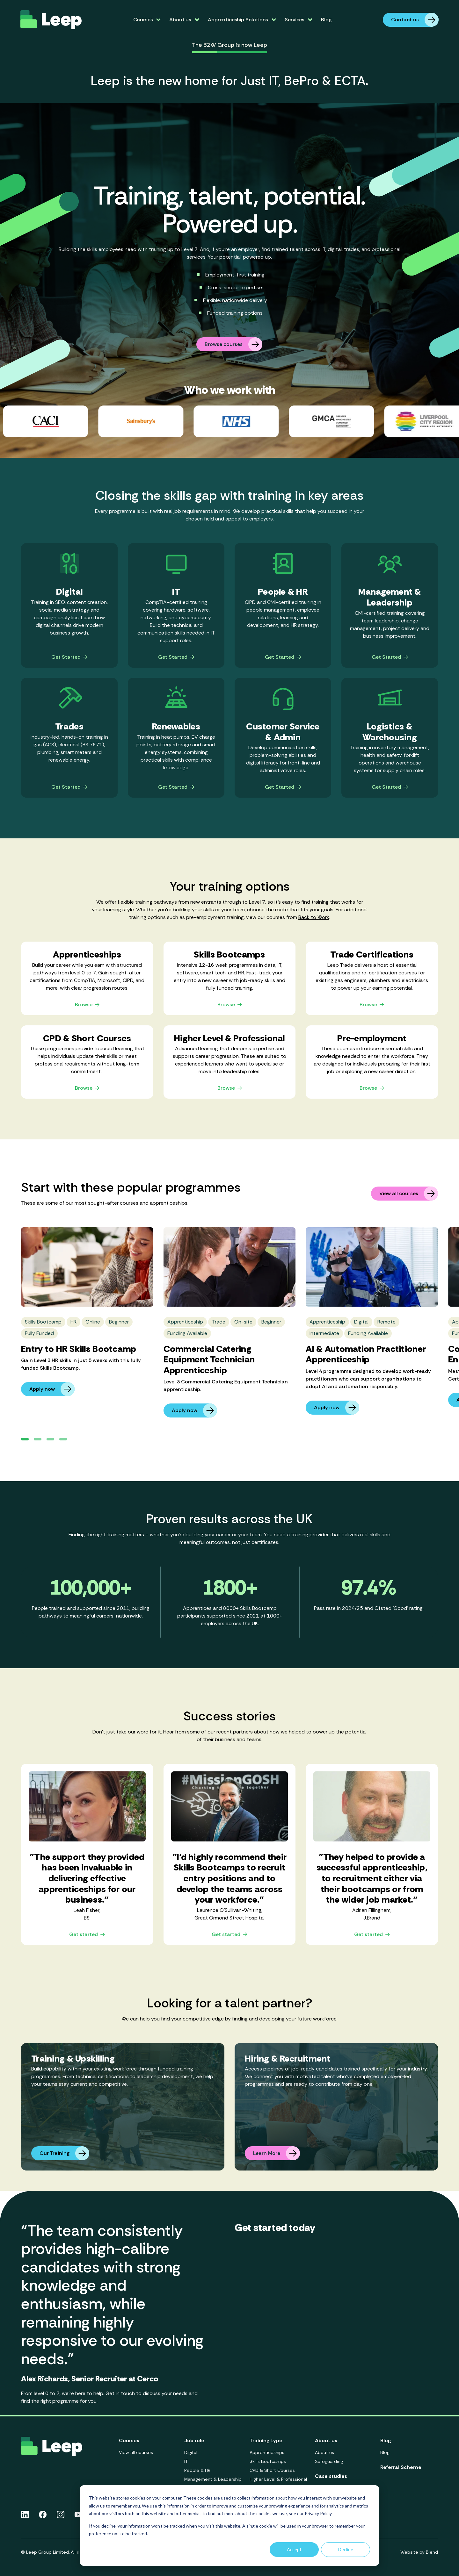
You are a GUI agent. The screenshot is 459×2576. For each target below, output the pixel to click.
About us (324, 2452)
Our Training (64, 2153)
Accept (294, 2549)
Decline (345, 2549)
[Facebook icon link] (43, 2514)
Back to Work (313, 917)
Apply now (52, 1389)
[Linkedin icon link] (25, 2514)
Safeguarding (329, 2461)
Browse (87, 1005)
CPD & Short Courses (272, 2470)
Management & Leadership (213, 2479)
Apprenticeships (267, 2452)
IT (186, 2461)
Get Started (69, 657)
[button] (25, 1439)
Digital (190, 2452)
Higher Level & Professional (278, 2479)
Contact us (415, 20)
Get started (87, 1934)
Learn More (276, 2153)
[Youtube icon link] (78, 2514)
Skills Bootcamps (268, 2461)
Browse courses (233, 344)
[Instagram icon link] (60, 2514)
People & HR (197, 2470)
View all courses (408, 1194)
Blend (432, 2552)
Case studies (331, 2476)
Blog (326, 19)
